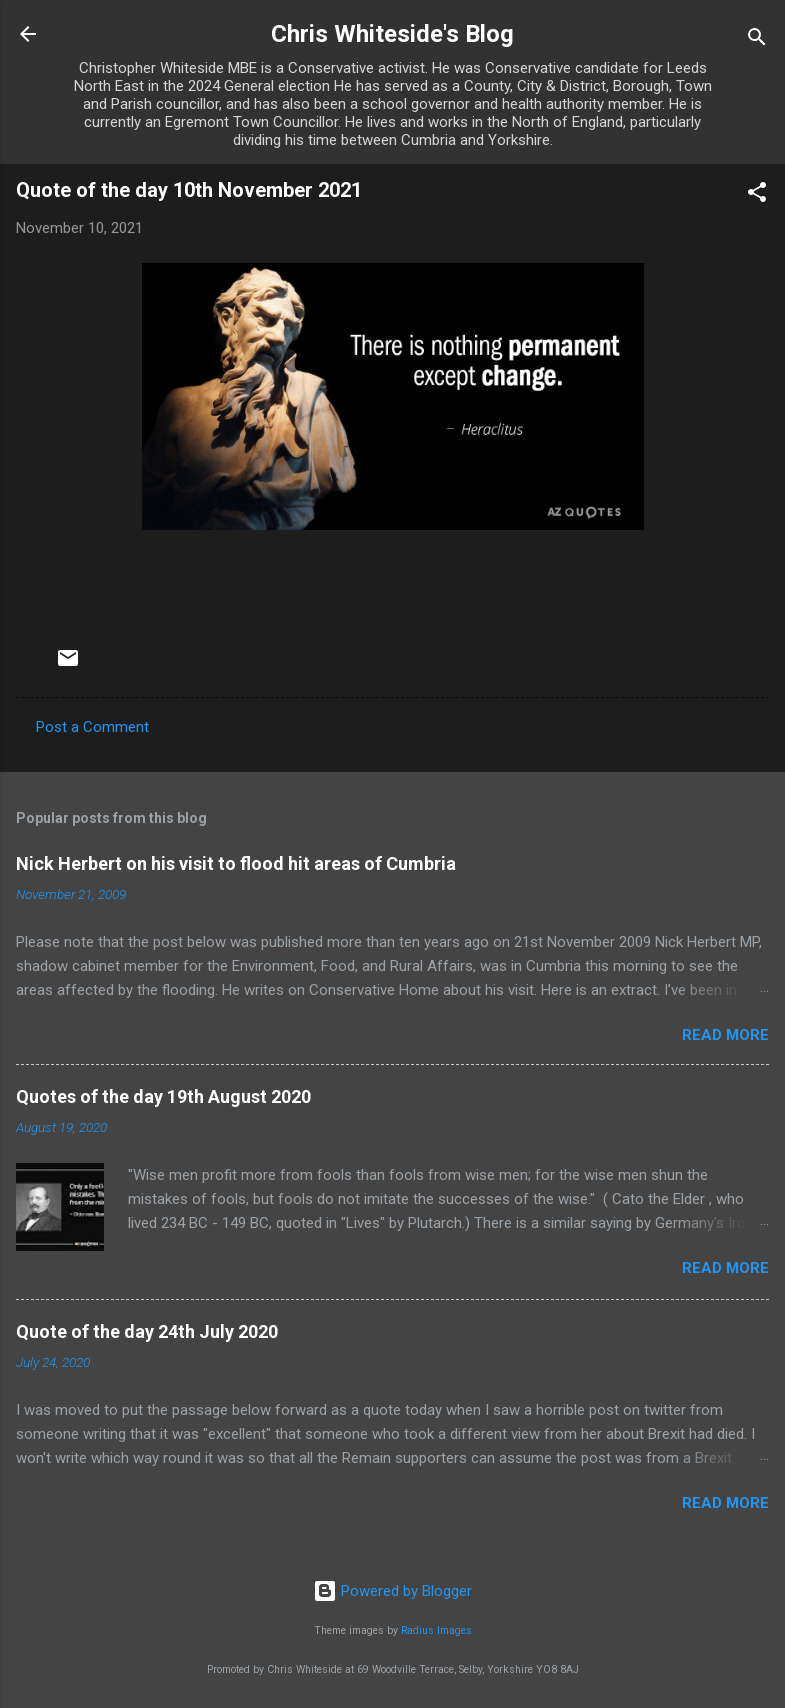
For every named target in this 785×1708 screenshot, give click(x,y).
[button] (757, 195)
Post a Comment (92, 727)
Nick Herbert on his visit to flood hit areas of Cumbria (236, 863)
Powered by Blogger (392, 1591)
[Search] (757, 40)
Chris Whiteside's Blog (392, 34)
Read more (725, 1035)
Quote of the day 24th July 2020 (147, 1331)
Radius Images (436, 1630)
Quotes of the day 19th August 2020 (163, 1096)
